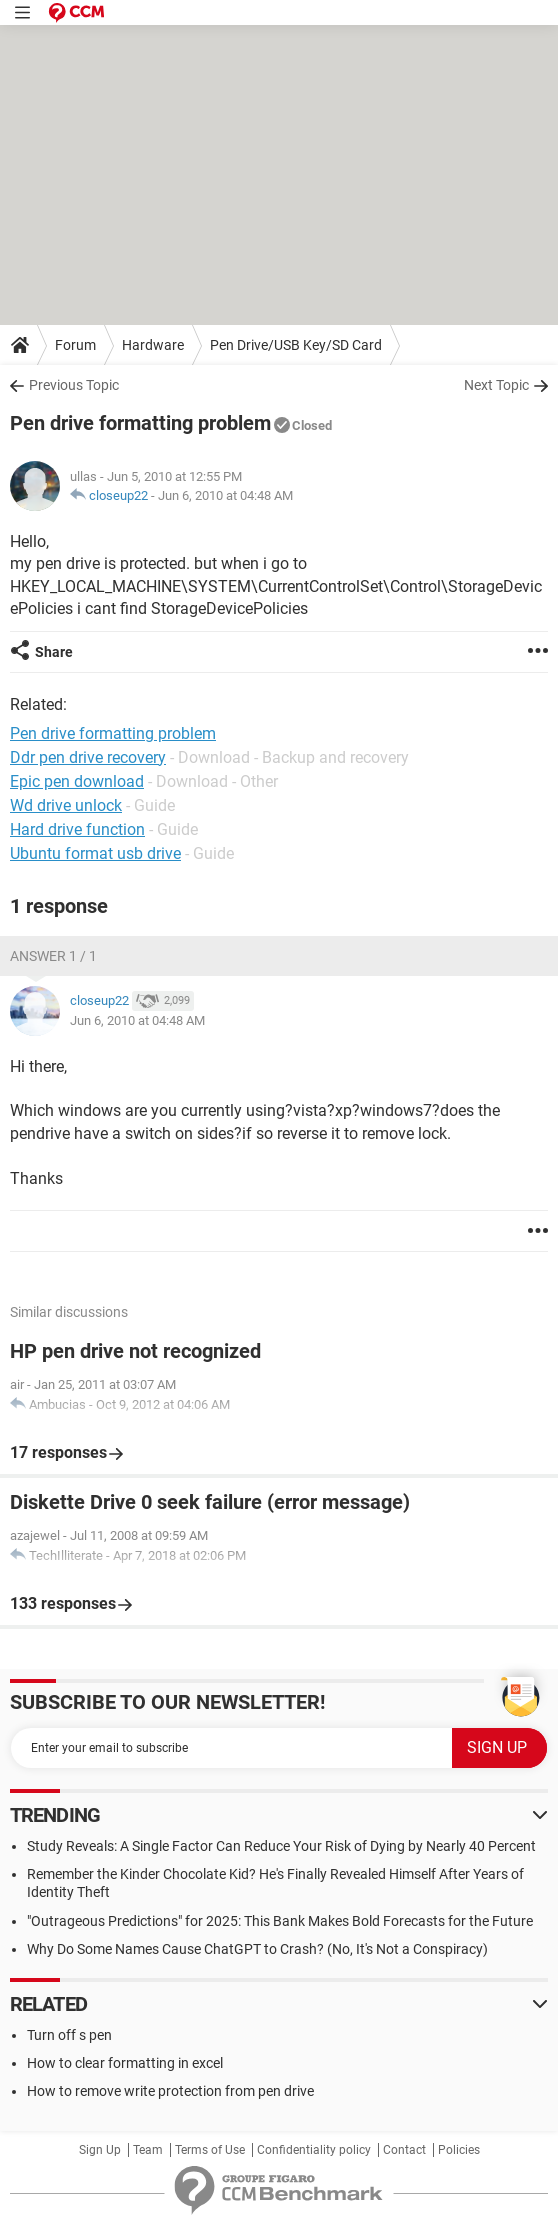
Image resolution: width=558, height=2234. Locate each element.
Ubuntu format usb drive (95, 853)
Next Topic (496, 385)
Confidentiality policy (314, 2150)
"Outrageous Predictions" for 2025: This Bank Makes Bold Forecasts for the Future (280, 1921)
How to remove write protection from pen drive (170, 2091)
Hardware (153, 345)
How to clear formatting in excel (125, 2063)
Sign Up (100, 2150)
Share (54, 652)
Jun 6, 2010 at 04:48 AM (225, 495)
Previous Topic (74, 385)
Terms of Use (210, 2150)
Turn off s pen (69, 2035)
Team (148, 2150)
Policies (459, 2150)
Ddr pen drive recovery (88, 757)
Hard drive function (77, 829)
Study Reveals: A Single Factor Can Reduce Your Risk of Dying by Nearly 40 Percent (281, 1846)
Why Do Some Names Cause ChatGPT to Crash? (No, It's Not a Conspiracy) (257, 1949)
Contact (404, 2150)
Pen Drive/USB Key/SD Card (296, 345)
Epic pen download (77, 781)
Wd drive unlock (66, 805)
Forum (75, 345)
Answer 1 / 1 (53, 956)
